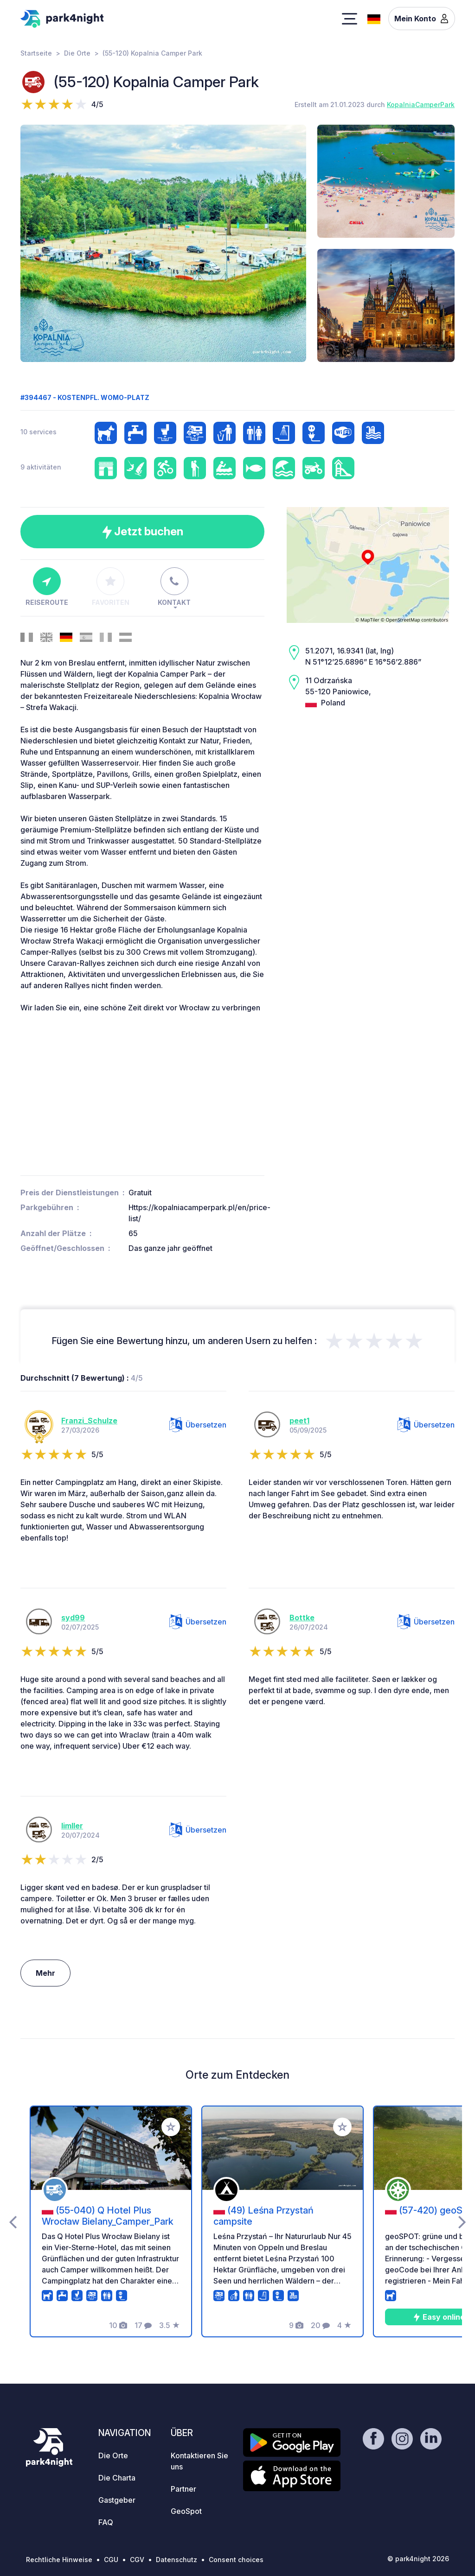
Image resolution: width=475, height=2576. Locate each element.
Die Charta (116, 2477)
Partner (183, 2489)
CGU (111, 2559)
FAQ (105, 2522)
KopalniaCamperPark (421, 104)
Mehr (45, 1973)
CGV (137, 2559)
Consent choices (236, 2559)
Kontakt (174, 586)
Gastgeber (116, 2500)
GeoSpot (186, 2511)
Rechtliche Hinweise (59, 2559)
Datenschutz (176, 2559)
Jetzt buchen (142, 532)
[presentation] (13, 2221)
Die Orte (77, 53)
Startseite (36, 53)
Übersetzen (197, 1424)
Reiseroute (47, 586)
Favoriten (110, 586)
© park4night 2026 (418, 2559)
